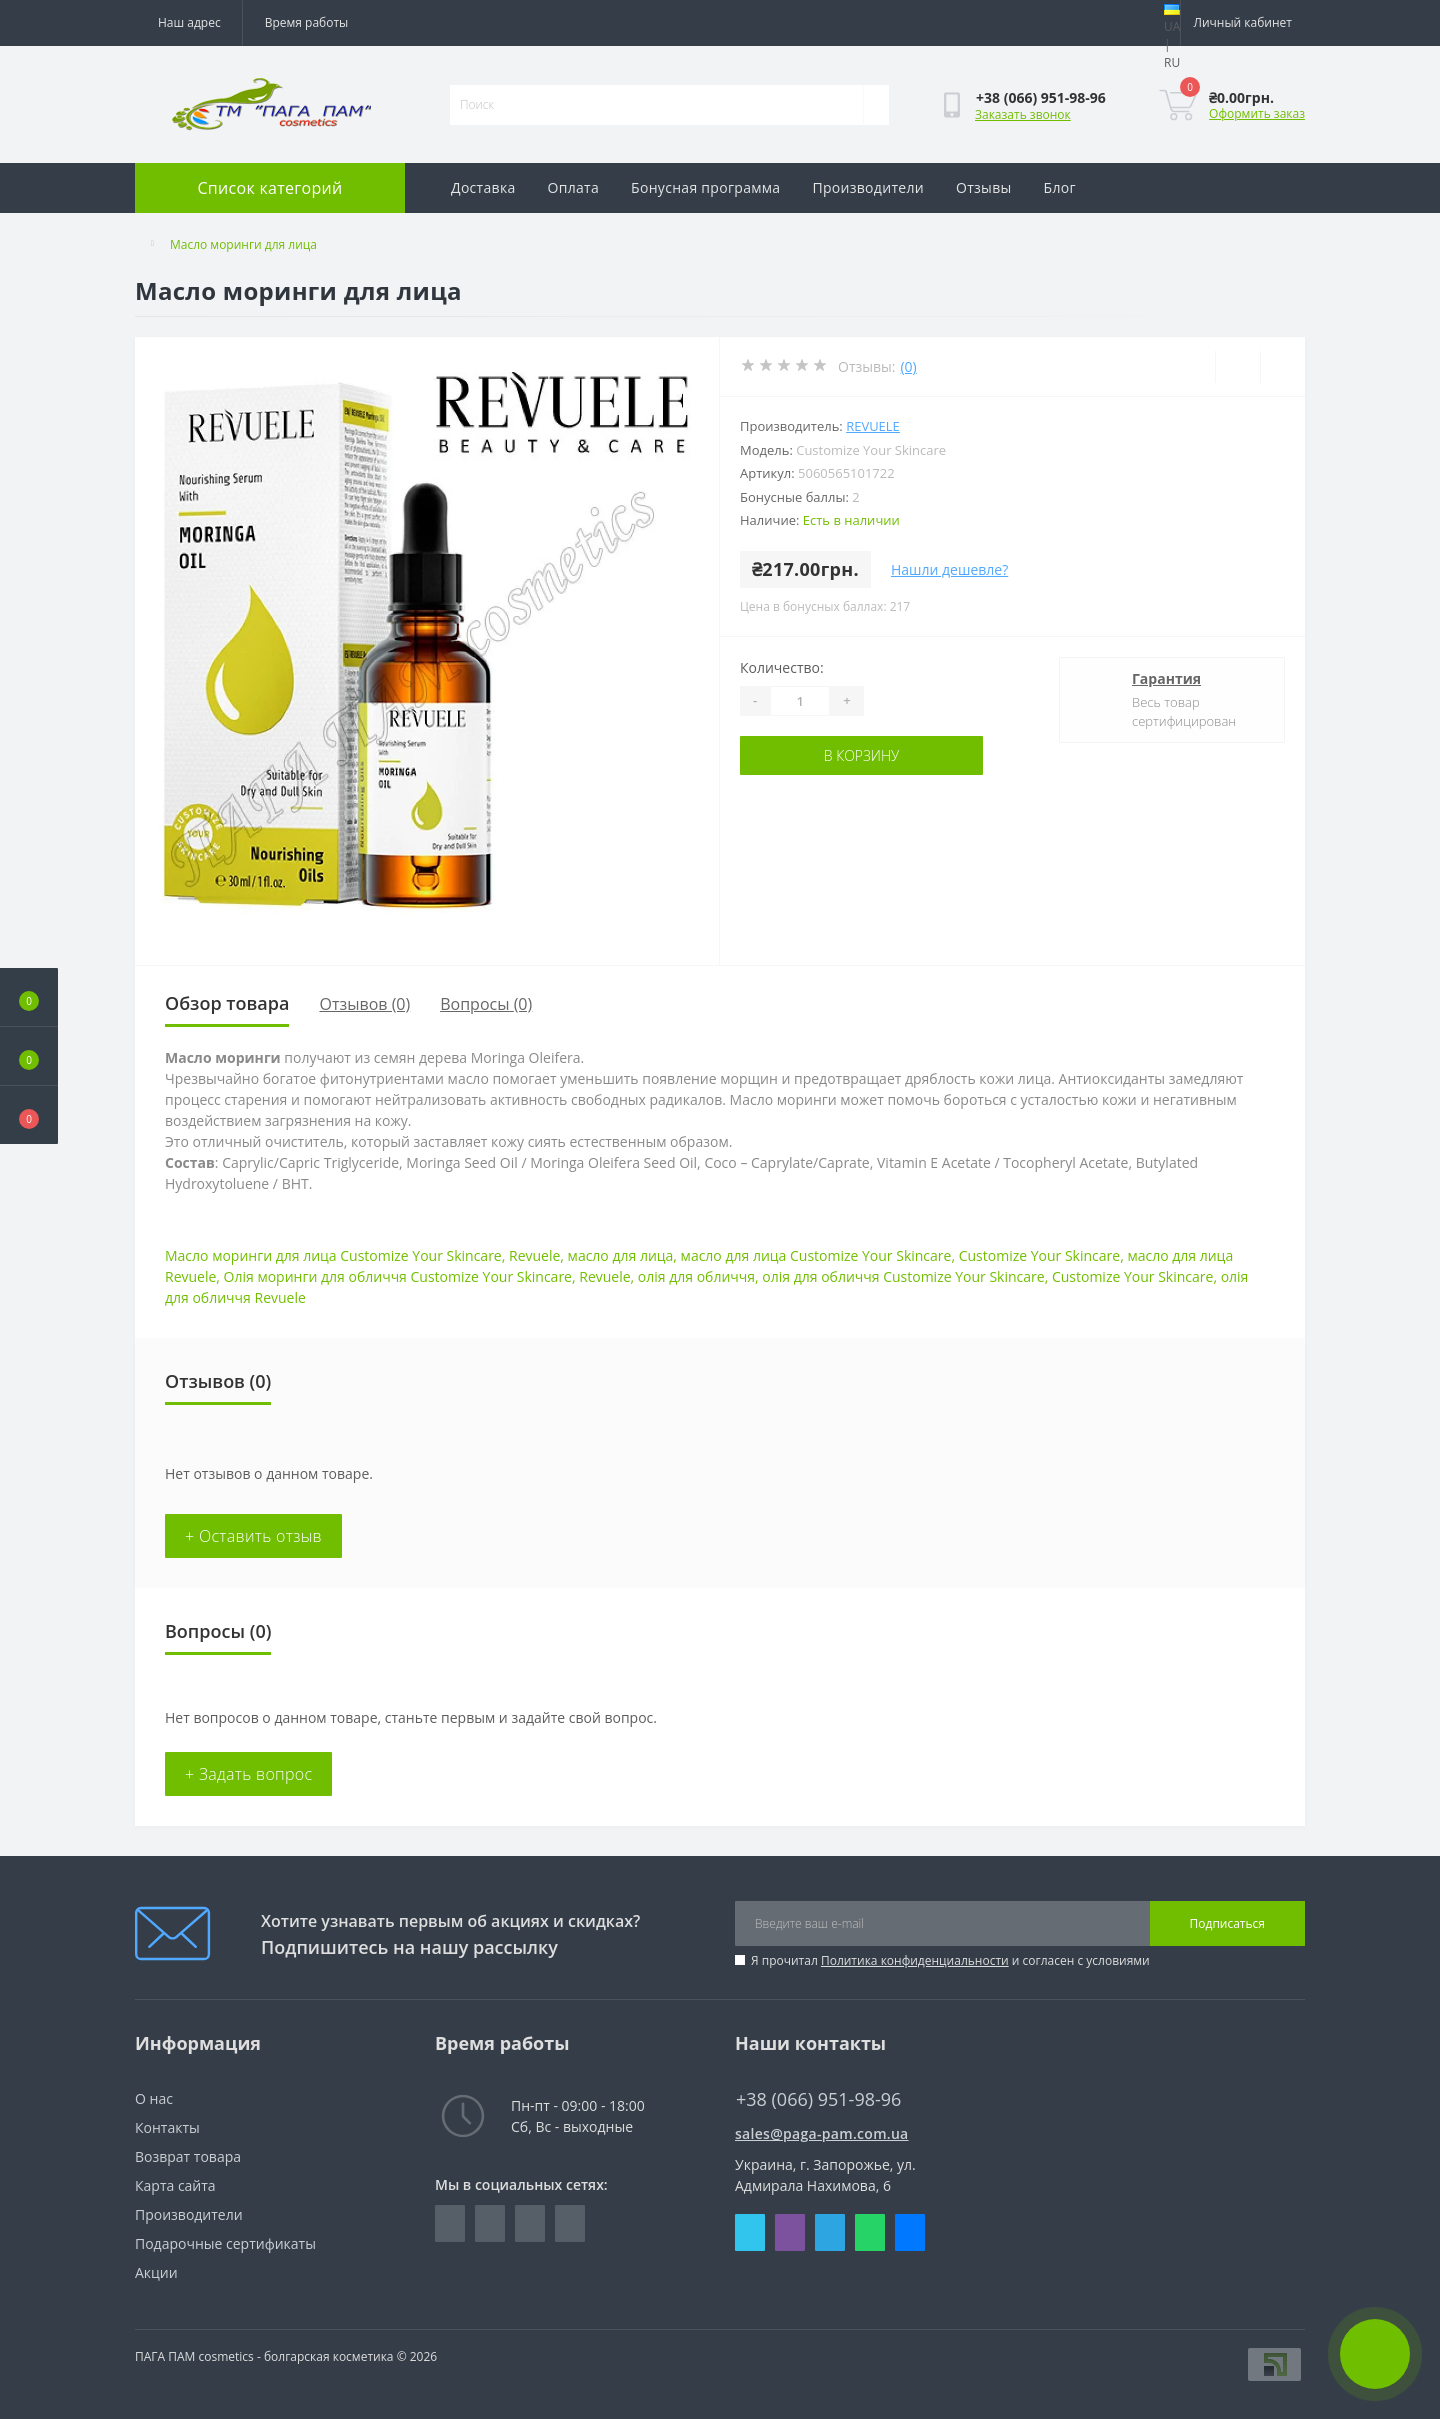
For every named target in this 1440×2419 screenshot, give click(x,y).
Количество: (782, 667)
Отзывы (984, 187)
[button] (29, 1115)
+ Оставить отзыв (253, 1536)
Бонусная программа (705, 187)
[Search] (876, 105)
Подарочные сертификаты (225, 2243)
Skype (750, 2232)
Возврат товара (188, 2156)
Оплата (574, 187)
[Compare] (1282, 367)
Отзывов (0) (364, 1004)
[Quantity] (800, 701)
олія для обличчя (696, 1276)
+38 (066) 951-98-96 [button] (818, 2099)
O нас (154, 2098)
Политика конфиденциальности (915, 1960)
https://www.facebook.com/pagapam (450, 2223)
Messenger (910, 2232)
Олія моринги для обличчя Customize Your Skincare (398, 1276)
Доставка (483, 187)
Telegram (830, 2232)
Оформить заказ (1257, 113)
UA (1172, 26)
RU (1172, 62)
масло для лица (621, 1255)
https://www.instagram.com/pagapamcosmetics (490, 2223)
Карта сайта (175, 2185)
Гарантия (1166, 678)
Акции (156, 2272)
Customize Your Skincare (1039, 1255)
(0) (908, 366)
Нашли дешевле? (949, 569)
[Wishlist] (1237, 367)
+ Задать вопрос (248, 1774)
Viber (790, 2232)
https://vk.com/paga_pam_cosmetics (530, 2223)
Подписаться (1227, 1923)
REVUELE (873, 426)
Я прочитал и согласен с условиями (950, 1960)
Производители (868, 187)
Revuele (534, 1255)
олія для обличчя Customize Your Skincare (903, 1276)
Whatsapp (870, 2232)
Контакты (167, 2127)
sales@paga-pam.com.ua (822, 2133)
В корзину (862, 755)
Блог (1060, 187)
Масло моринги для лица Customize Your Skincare (333, 1255)
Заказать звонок (1023, 114)
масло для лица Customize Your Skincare (816, 1255)
